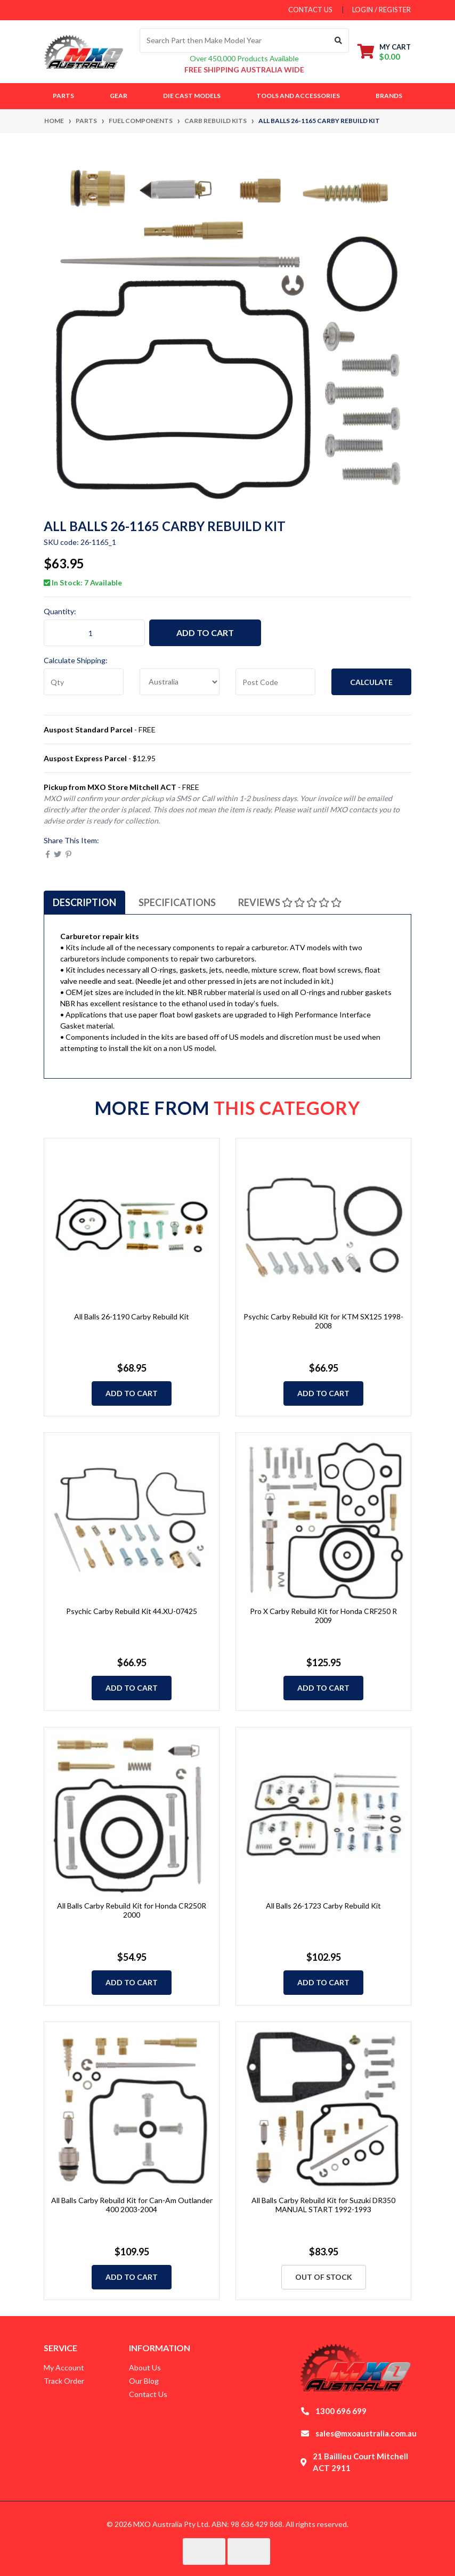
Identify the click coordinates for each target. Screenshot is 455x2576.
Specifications (177, 902)
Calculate (371, 682)
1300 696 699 (341, 2411)
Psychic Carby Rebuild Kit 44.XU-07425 (131, 1611)
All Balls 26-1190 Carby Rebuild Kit (131, 1316)
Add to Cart (205, 632)
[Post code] (275, 682)
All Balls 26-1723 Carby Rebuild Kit (323, 1905)
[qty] (84, 682)
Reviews (290, 902)
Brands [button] (389, 96)
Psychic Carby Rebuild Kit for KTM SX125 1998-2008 (323, 1321)
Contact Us (148, 2394)
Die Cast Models (192, 96)
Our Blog (144, 2380)
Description (84, 902)
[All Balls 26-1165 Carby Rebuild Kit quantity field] (94, 632)
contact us (310, 9)
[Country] (180, 682)
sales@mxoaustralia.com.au (366, 2433)
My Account (64, 2367)
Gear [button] (118, 96)
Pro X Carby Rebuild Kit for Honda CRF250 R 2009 (323, 1616)
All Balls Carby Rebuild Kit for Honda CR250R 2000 (131, 1910)
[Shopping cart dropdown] (384, 51)
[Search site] (338, 40)
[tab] (84, 902)
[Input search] (234, 40)
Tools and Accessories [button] (298, 96)
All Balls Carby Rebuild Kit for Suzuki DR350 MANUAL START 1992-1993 (323, 2205)
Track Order (64, 2380)
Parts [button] (63, 96)
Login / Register (381, 9)
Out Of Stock (323, 2276)
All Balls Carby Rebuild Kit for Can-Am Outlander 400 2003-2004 (132, 2205)
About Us (145, 2367)
